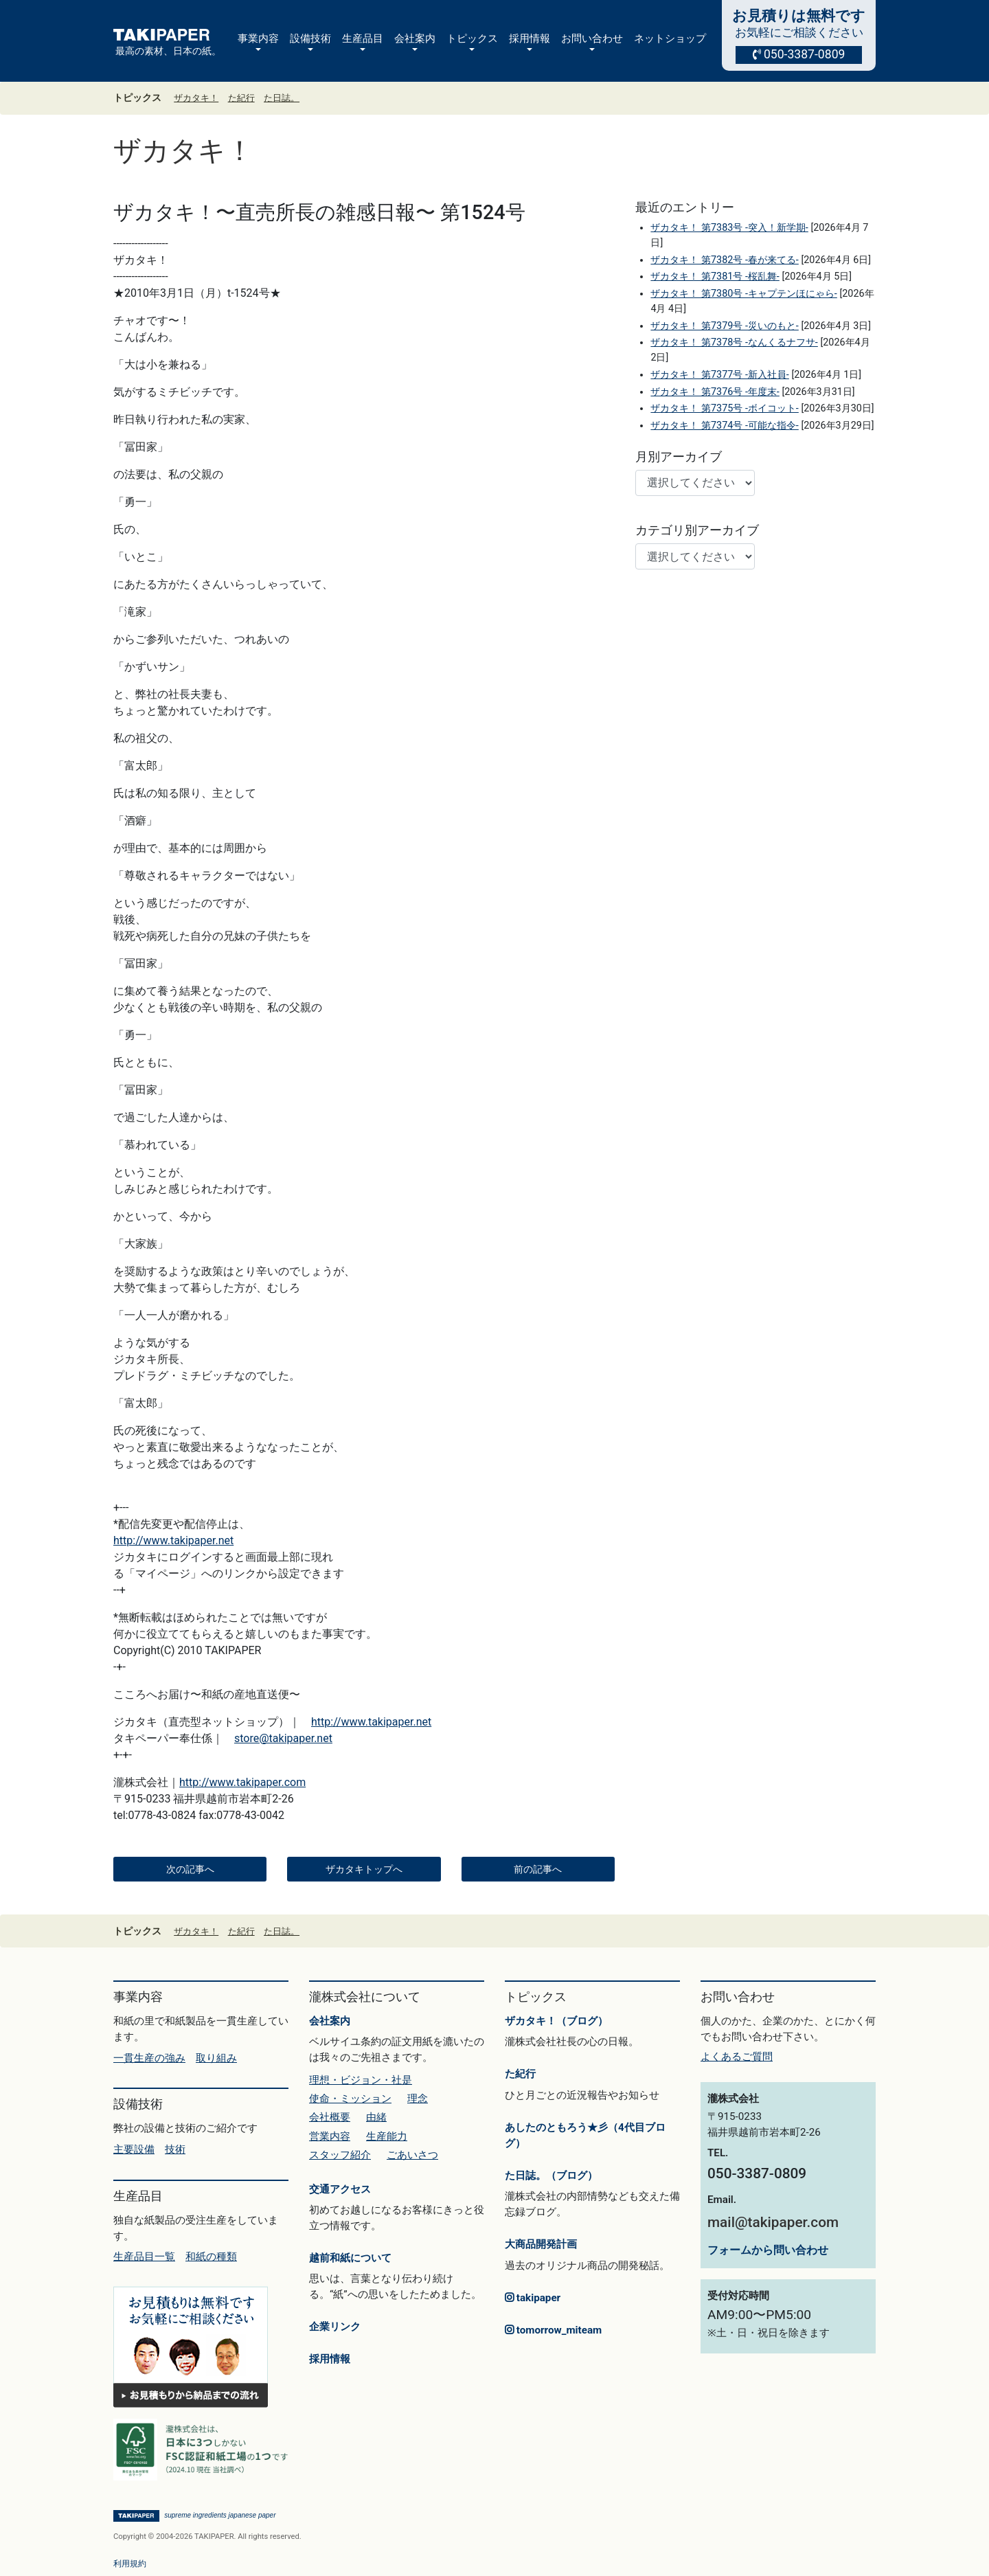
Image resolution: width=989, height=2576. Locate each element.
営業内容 (329, 2136)
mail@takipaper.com (773, 2222)
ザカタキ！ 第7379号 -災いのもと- (724, 326)
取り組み (216, 2058)
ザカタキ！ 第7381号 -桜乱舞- (714, 276)
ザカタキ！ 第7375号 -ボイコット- (724, 408)
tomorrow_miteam (553, 2330)
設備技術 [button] (310, 38)
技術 (175, 2149)
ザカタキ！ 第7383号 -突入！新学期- (729, 228)
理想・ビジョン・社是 (360, 2080)
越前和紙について (350, 2258)
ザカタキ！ (196, 98)
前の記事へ (538, 1869)
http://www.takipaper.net (173, 1540)
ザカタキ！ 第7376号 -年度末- (714, 392)
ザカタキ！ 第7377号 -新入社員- (719, 375)
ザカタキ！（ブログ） (556, 2021)
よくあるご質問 (737, 2056)
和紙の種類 (211, 2256)
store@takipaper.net (283, 1738)
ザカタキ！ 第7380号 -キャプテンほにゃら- (743, 294)
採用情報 (329, 2359)
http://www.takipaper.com (242, 1782)
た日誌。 (281, 98)
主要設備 (134, 2149)
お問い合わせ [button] (592, 38)
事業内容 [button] (258, 38)
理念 (417, 2098)
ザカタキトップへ (364, 1869)
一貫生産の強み (149, 2058)
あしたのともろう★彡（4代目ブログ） (585, 2135)
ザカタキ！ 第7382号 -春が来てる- (724, 260)
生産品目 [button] (362, 38)
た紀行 (241, 98)
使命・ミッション (350, 2098)
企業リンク (335, 2326)
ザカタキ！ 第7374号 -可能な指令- (724, 425)
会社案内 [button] (414, 38)
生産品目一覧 (144, 2256)
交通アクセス (340, 2189)
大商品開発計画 (541, 2244)
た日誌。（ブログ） (551, 2175)
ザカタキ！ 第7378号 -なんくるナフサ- (733, 342)
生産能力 (386, 2136)
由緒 (376, 2117)
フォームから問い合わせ (767, 2250)
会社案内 (329, 2021)
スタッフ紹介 (340, 2155)
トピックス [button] (472, 38)
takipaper (532, 2298)
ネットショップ (670, 38)
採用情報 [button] (529, 38)
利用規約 (129, 2563)
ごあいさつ (412, 2155)
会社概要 (329, 2117)
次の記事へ (190, 1869)
